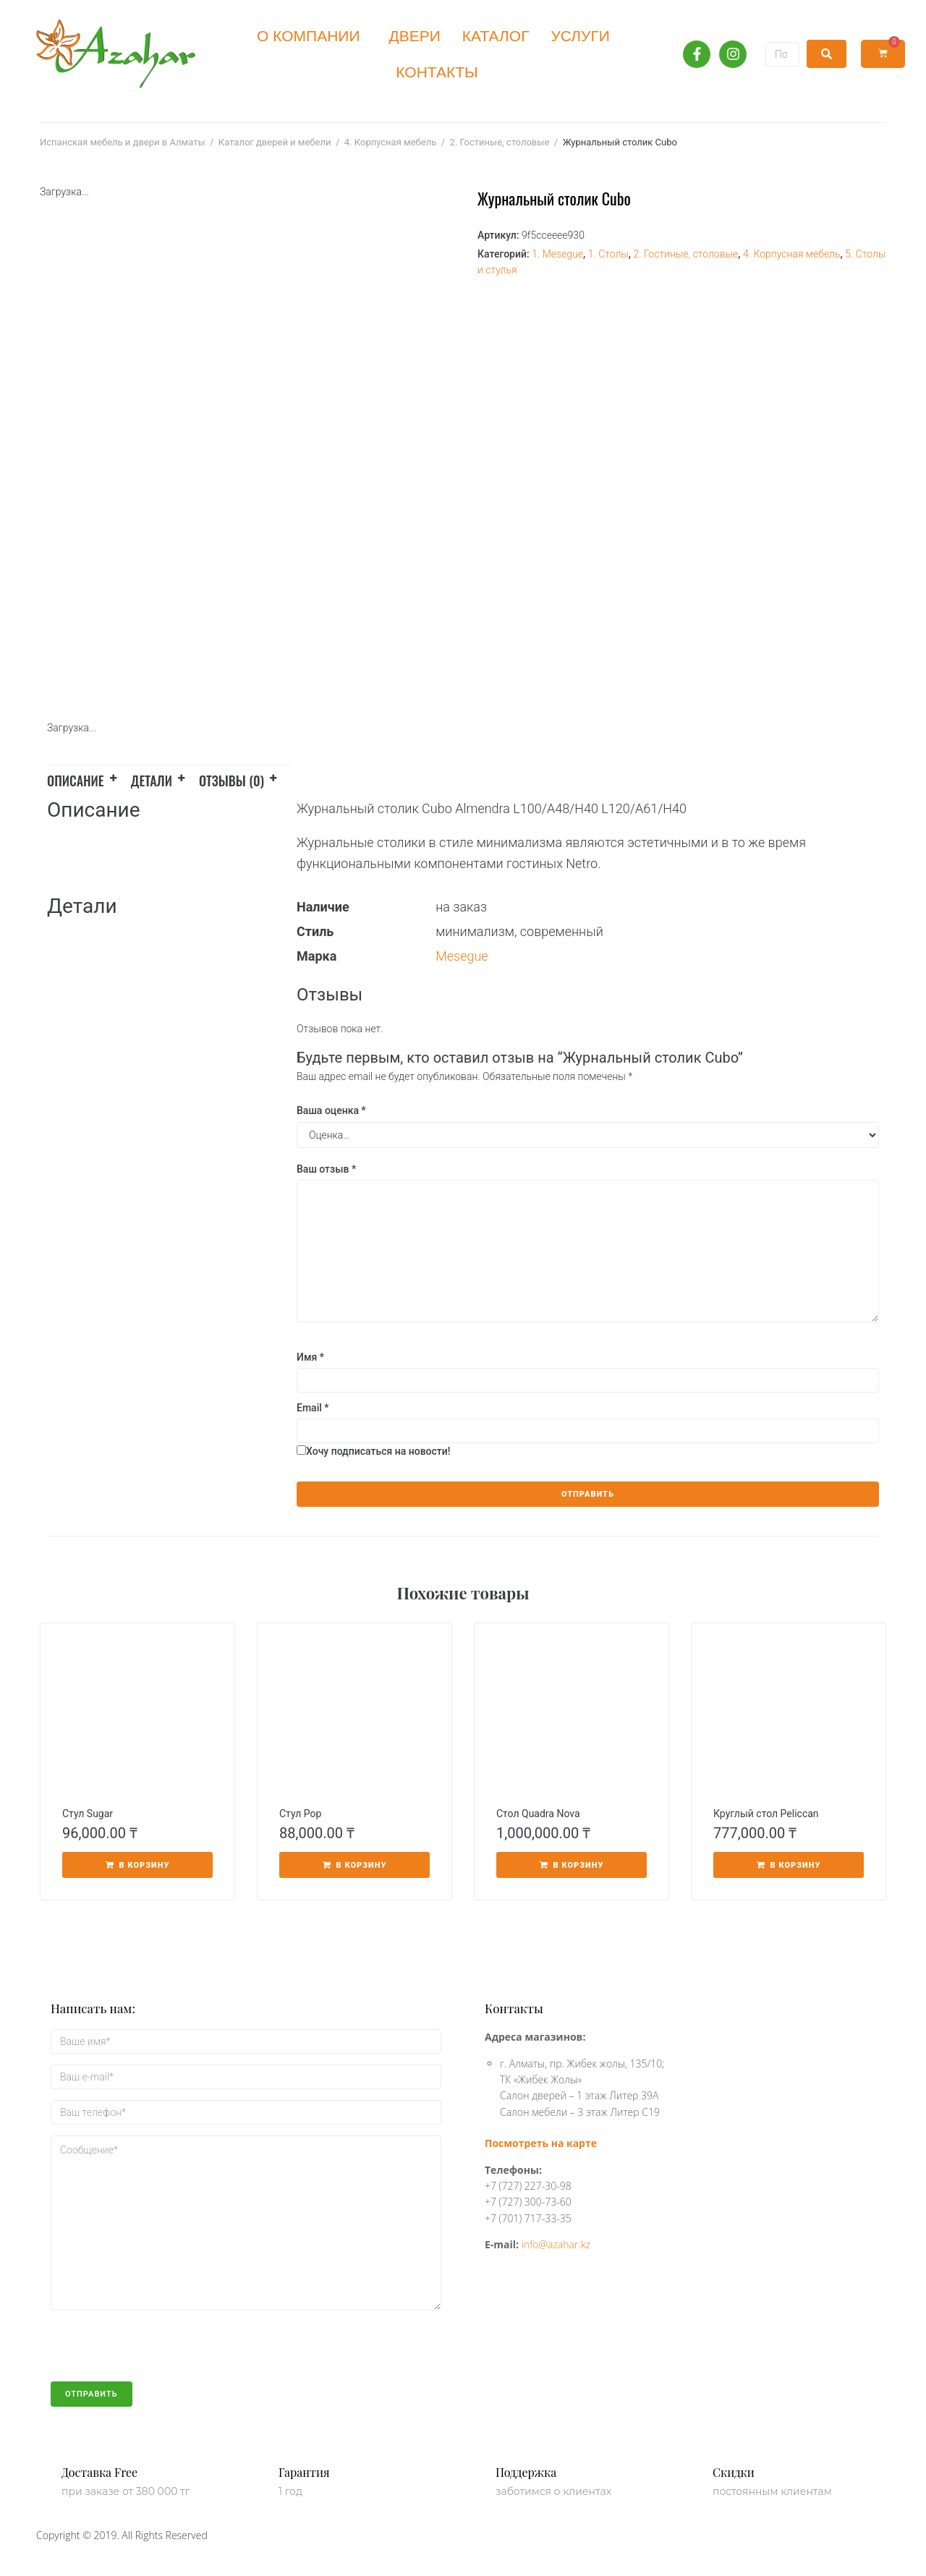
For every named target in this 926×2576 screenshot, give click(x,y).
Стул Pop (300, 1813)
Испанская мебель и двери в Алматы (122, 142)
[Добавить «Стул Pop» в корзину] (354, 1865)
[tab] (89, 778)
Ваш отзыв (326, 1169)
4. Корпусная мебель (390, 142)
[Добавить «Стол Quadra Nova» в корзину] (571, 1865)
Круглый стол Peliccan (766, 1813)
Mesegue (462, 956)
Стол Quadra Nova (538, 1813)
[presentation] (161, 2353)
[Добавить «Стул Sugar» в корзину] (137, 1865)
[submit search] (826, 54)
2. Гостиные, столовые (500, 142)
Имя (310, 1357)
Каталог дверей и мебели (274, 142)
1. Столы (608, 254)
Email (313, 1408)
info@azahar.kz (556, 2244)
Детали (151, 780)
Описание (75, 780)
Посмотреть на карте (541, 2143)
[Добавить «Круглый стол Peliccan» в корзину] (788, 1865)
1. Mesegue (557, 254)
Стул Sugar (87, 1813)
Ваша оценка (331, 1110)
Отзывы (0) (231, 780)
